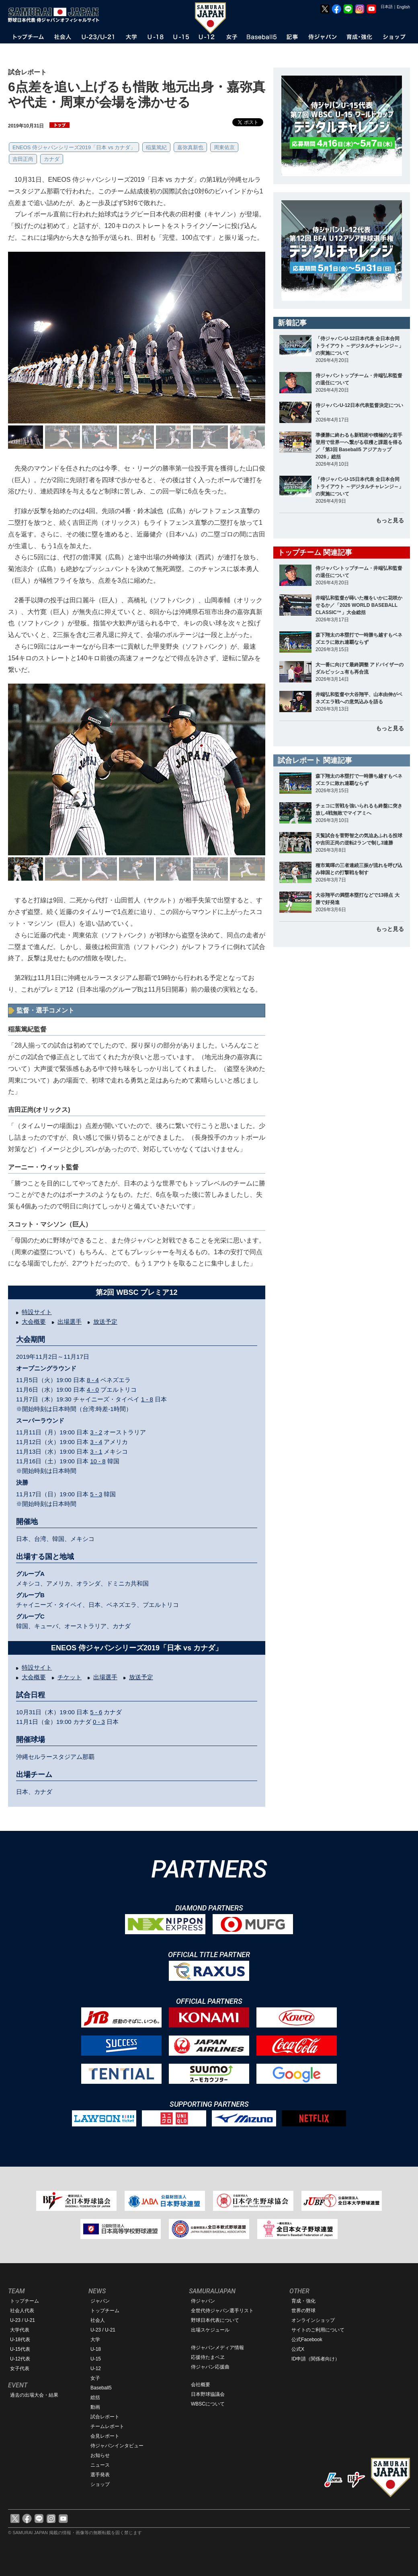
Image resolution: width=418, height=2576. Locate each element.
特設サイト (37, 1312)
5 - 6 (96, 1712)
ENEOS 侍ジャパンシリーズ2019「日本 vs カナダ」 (73, 147)
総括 (95, 2397)
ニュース (100, 2465)
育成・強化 (303, 2301)
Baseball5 (101, 2388)
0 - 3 (99, 1721)
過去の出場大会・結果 (34, 2395)
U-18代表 (20, 2339)
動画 (95, 2407)
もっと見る (390, 520)
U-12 (95, 2368)
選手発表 (100, 2474)
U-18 (95, 2349)
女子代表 (19, 2368)
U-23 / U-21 (22, 2320)
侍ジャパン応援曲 (210, 2367)
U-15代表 (20, 2349)
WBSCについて (208, 2404)
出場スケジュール (210, 2330)
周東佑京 (224, 147)
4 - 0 (93, 1389)
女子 (95, 2378)
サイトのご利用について (317, 2330)
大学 (95, 2339)
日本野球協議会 (208, 2394)
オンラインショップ (313, 2320)
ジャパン (100, 2301)
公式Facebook (306, 2339)
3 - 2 (96, 1432)
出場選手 (69, 1321)
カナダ (51, 159)
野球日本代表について (215, 2320)
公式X (297, 2349)
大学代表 (19, 2330)
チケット (69, 1677)
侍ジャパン (203, 2301)
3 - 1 (96, 1451)
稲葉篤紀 (156, 147)
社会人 (97, 2320)
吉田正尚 (22, 159)
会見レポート (104, 2436)
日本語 (387, 6)
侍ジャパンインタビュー (116, 2446)
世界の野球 (303, 2310)
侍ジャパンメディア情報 (217, 2347)
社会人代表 (22, 2310)
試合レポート (104, 2417)
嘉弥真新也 (190, 147)
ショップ (100, 2484)
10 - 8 (97, 1461)
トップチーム (24, 2301)
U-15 (95, 2359)
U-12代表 (20, 2359)
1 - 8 (147, 1399)
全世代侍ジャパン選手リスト (222, 2310)
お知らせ (100, 2455)
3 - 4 (96, 1441)
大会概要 (34, 1321)
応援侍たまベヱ (208, 2357)
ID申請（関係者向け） (315, 2359)
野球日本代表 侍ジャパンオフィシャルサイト (56, 15)
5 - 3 (96, 1494)
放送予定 (105, 1321)
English (403, 7)
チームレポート (107, 2426)
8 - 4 (93, 1379)
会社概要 (200, 2384)
